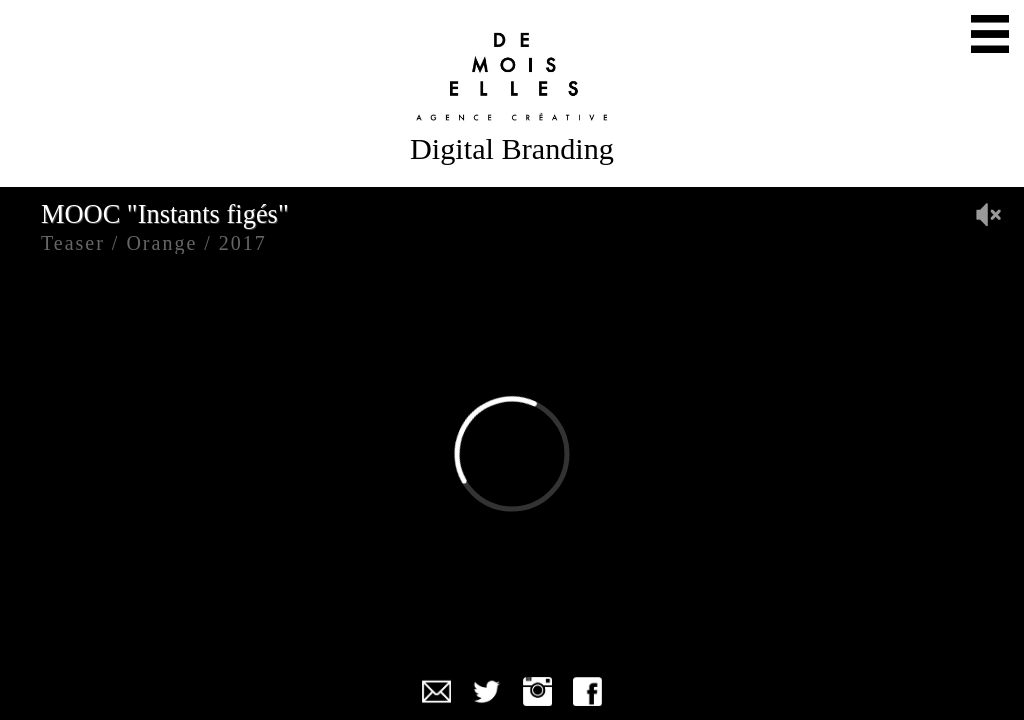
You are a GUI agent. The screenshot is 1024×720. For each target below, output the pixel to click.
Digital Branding (512, 149)
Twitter (486, 691)
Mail (436, 691)
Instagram (537, 691)
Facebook (587, 691)
